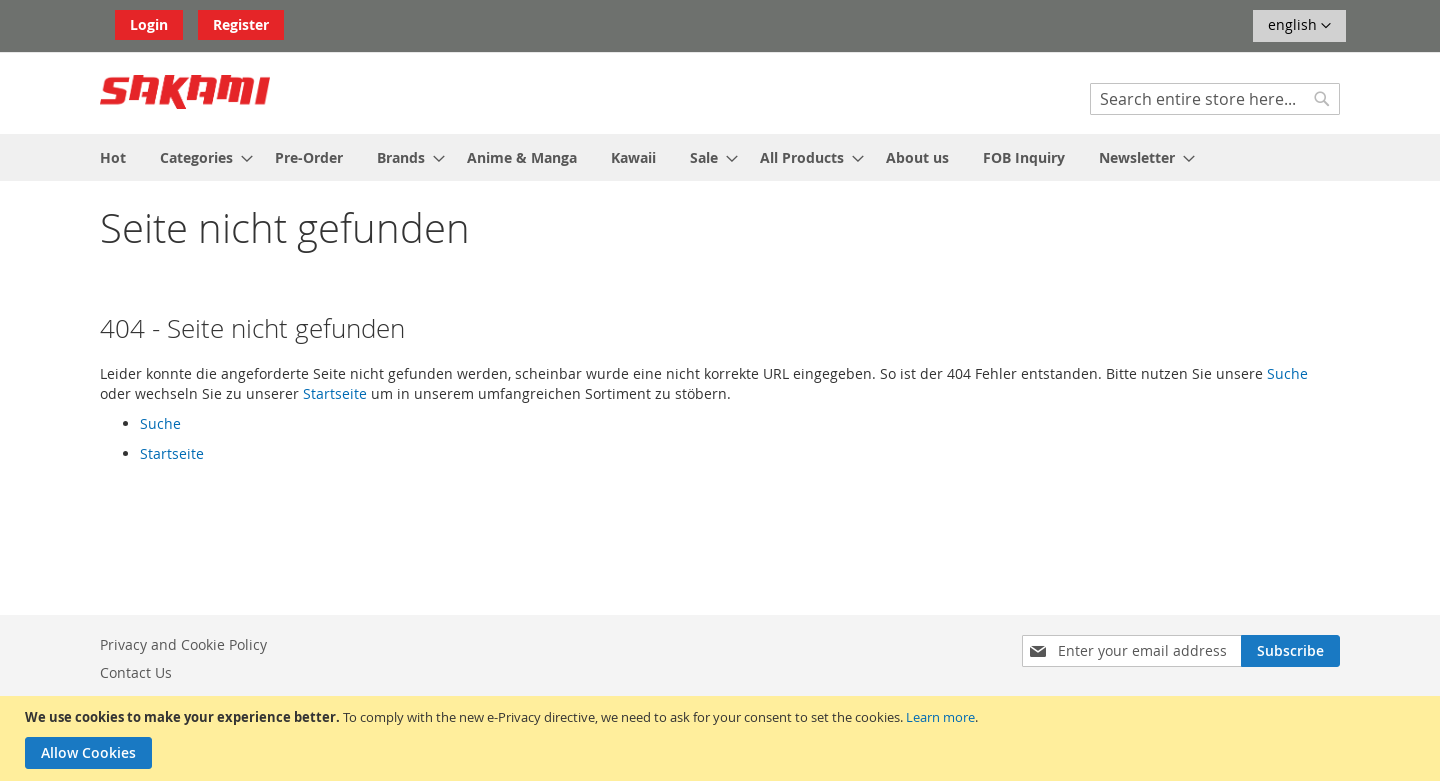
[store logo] (185, 92)
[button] (1299, 26)
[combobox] (1215, 99)
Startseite (335, 393)
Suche (1287, 373)
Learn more (940, 717)
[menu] (720, 157)
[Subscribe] (1290, 651)
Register (241, 24)
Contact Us (136, 672)
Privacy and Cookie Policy (183, 644)
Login (149, 24)
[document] (722, 738)
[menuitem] (113, 157)
